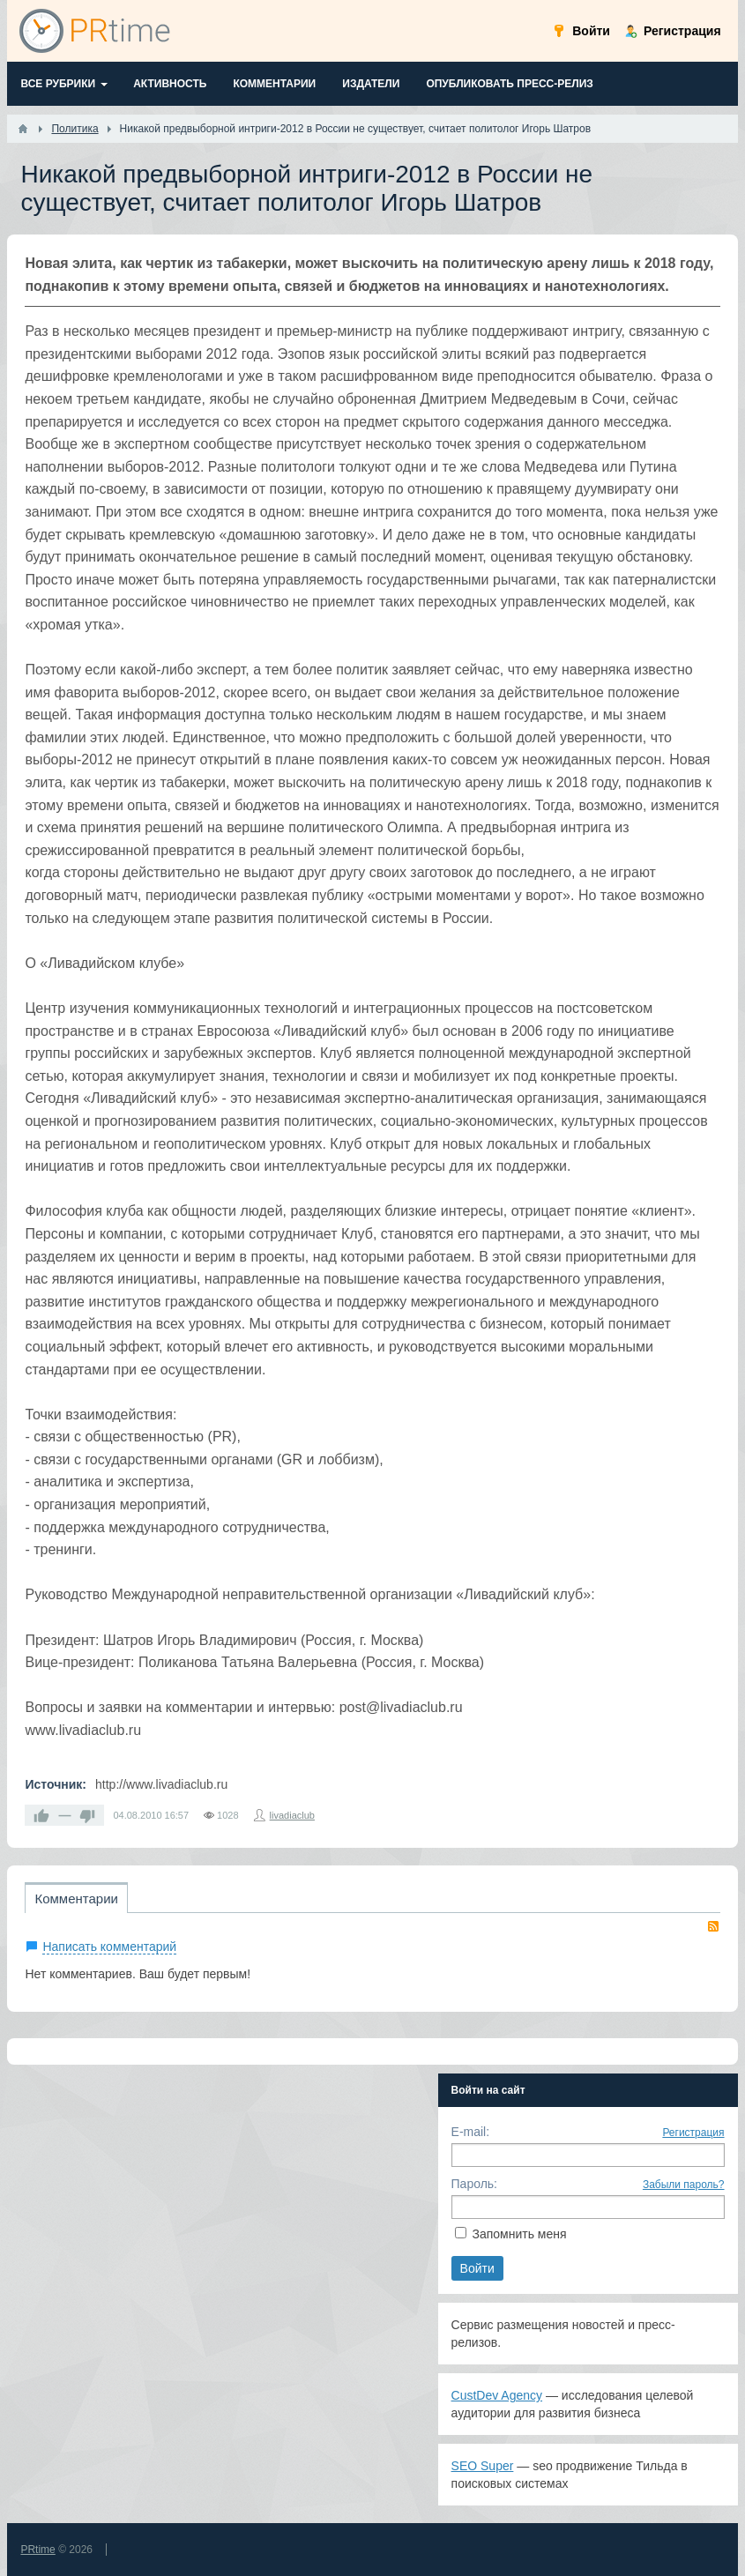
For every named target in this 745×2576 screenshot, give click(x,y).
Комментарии (75, 1898)
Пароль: (474, 2184)
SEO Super (482, 2466)
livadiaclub (292, 1815)
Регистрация (693, 2132)
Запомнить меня (519, 2234)
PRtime (37, 2549)
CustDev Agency (497, 2395)
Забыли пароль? (684, 2184)
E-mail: (470, 2132)
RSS (713, 1926)
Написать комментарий (109, 1946)
